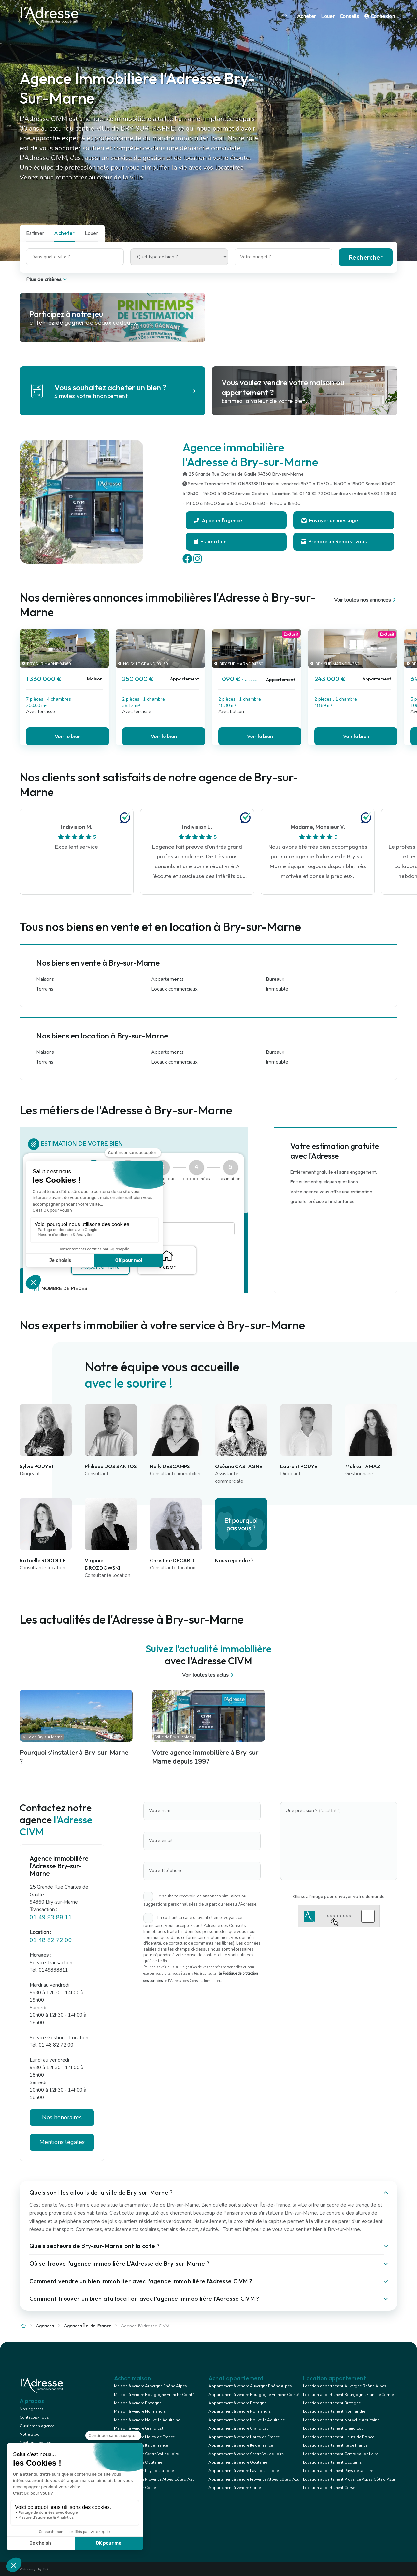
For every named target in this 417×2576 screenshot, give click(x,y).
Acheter (306, 16)
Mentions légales (62, 2142)
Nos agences (32, 2408)
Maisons (45, 979)
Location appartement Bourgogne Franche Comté (348, 2394)
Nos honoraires (62, 2117)
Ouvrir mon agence (37, 2425)
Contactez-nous (34, 2417)
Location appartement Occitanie (332, 2462)
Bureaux (275, 979)
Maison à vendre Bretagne (137, 2403)
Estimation (210, 541)
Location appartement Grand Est (333, 2428)
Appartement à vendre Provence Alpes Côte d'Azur (254, 2479)
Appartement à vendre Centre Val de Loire (245, 2453)
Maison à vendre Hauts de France (144, 2437)
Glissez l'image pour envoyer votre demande (339, 1896)
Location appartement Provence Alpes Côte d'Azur (349, 2479)
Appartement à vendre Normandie (239, 2411)
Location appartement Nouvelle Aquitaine (341, 2420)
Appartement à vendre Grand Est (238, 2428)
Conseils (349, 16)
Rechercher (366, 257)
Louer (328, 16)
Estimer (35, 233)
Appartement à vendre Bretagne (237, 2403)
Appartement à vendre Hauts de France (244, 2437)
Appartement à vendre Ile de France (240, 2445)
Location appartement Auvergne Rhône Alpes (344, 2386)
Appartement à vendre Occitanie (237, 2462)
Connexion (379, 16)
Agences (45, 2326)
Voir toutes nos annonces (365, 600)
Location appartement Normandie (334, 2411)
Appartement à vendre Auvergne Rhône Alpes (250, 2386)
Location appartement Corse (329, 2487)
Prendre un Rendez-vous (334, 541)
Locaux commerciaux (174, 989)
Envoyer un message (329, 520)
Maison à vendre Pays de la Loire (144, 2470)
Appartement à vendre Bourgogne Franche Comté (253, 2394)
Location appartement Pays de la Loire (338, 2470)
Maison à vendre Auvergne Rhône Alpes (150, 2386)
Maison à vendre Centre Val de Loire (146, 2453)
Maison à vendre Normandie (139, 2411)
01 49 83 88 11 (51, 1917)
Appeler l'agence (218, 520)
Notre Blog (30, 2434)
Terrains (44, 989)
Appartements (167, 979)
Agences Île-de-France (87, 2326)
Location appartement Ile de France (335, 2445)
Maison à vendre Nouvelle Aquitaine (147, 2420)
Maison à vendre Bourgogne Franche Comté (154, 2394)
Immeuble (277, 989)
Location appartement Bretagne (332, 2403)
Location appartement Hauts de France (338, 2437)
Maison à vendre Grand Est (138, 2428)
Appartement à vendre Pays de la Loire (243, 2470)
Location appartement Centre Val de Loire (340, 2453)
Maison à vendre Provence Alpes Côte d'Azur (155, 2479)
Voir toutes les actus (208, 1675)
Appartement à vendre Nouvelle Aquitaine (246, 2420)
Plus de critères (47, 279)
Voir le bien (68, 736)
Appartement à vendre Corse (234, 2487)
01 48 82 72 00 (51, 1940)
